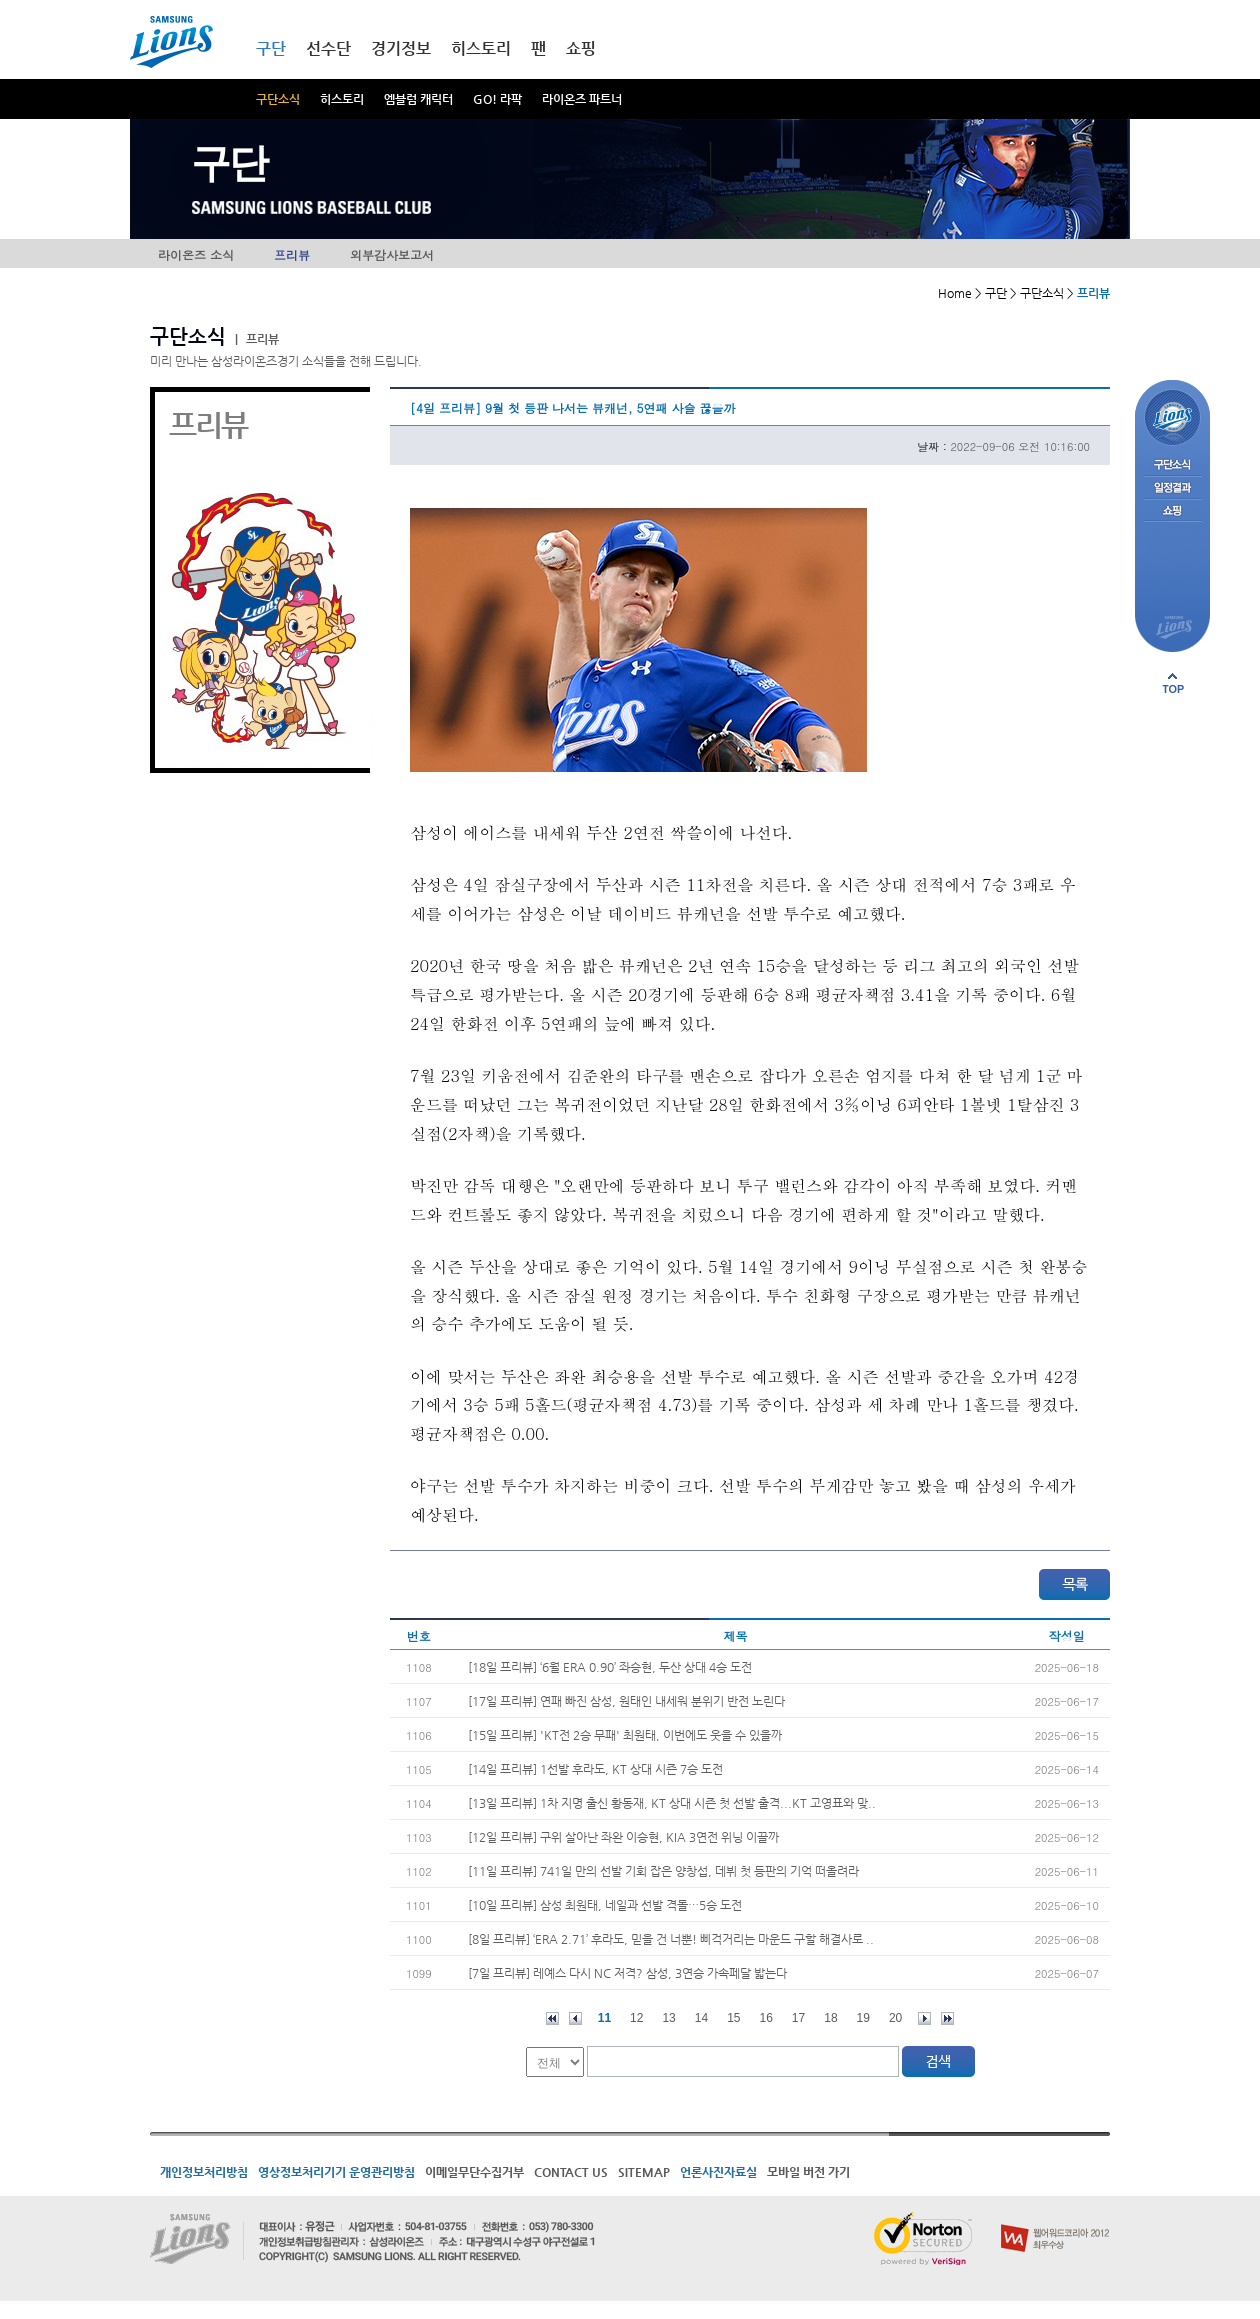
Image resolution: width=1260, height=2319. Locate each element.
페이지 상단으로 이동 (1173, 683)
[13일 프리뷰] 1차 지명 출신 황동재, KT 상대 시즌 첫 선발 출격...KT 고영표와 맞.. (672, 1803)
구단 (271, 48)
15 (733, 2018)
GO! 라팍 (497, 99)
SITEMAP (644, 2172)
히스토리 (342, 99)
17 (798, 2018)
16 (766, 2018)
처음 (552, 2018)
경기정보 (401, 48)
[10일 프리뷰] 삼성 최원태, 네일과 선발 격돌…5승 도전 (605, 1905)
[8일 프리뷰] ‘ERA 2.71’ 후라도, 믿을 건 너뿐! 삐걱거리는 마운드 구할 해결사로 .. (671, 1939)
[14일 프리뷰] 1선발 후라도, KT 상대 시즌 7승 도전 (595, 1769)
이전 (575, 2018)
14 (701, 2018)
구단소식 (278, 99)
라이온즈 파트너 (582, 99)
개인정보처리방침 (204, 2172)
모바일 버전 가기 (808, 2172)
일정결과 (1172, 488)
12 (636, 2018)
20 (895, 2018)
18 (830, 2018)
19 (863, 2018)
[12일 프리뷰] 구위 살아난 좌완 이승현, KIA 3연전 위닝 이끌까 (623, 1837)
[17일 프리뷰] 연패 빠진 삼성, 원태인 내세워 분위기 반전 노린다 (626, 1701)
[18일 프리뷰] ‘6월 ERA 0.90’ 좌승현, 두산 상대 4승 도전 (610, 1667)
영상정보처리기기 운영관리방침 (336, 2172)
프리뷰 (292, 254)
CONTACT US (571, 2172)
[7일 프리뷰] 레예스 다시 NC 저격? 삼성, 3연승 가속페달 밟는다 (627, 1973)
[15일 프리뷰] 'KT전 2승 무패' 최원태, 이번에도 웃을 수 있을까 (625, 1735)
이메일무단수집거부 (474, 2172)
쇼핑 (581, 48)
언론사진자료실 (718, 2172)
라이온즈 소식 (196, 254)
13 (668, 2018)
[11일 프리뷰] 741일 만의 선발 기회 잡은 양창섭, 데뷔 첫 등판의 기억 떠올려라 (663, 1871)
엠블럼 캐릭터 (418, 99)
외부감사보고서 (392, 254)
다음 (924, 2018)
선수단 (328, 48)
